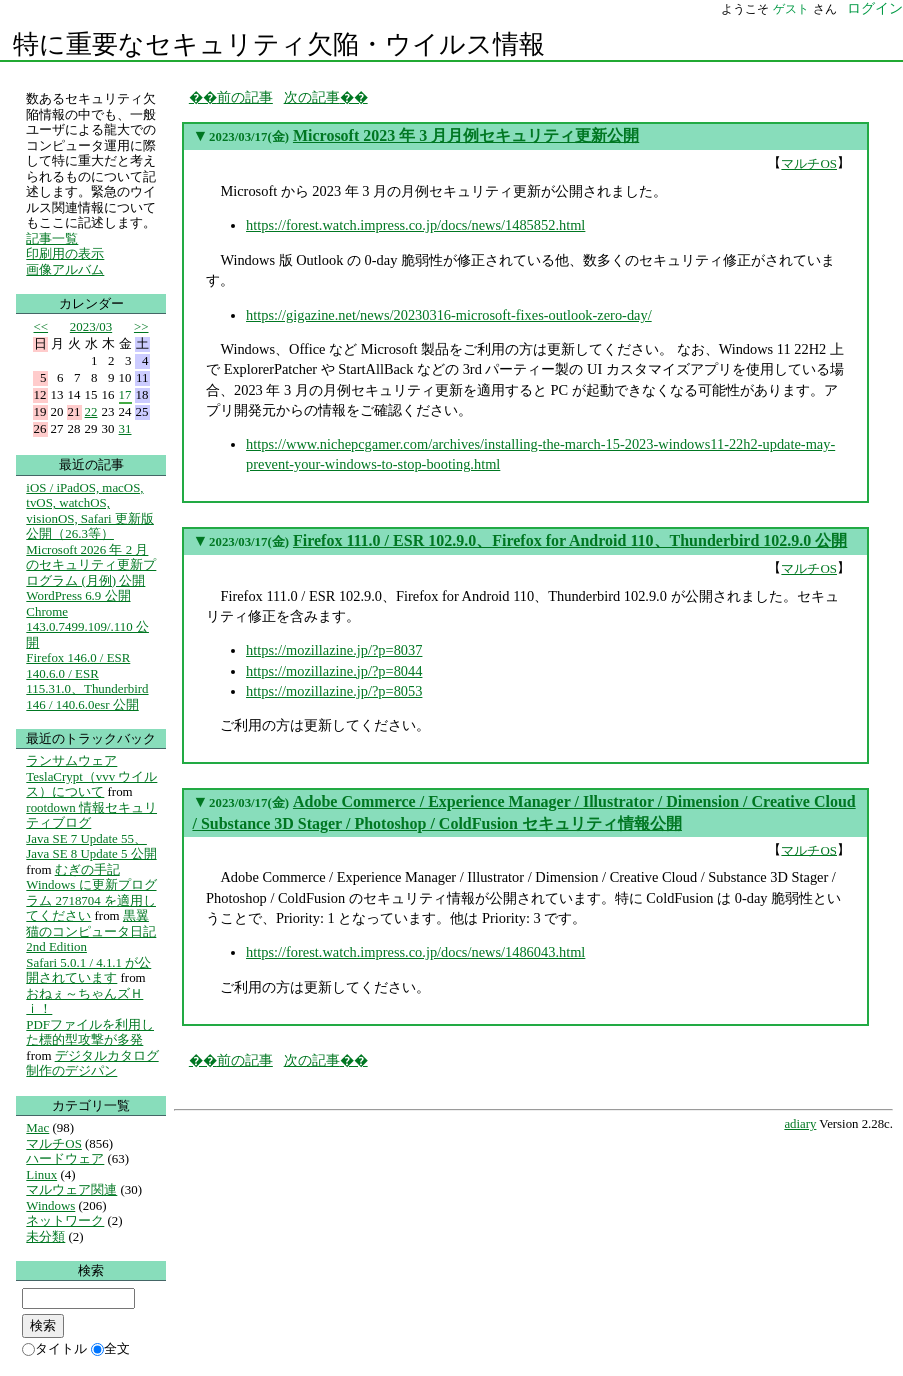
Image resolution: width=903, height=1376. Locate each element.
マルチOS (809, 163)
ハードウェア (65, 1158)
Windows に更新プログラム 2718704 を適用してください (91, 900)
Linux (41, 1174)
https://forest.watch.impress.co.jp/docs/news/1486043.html (415, 952)
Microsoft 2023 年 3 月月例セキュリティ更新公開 (466, 135)
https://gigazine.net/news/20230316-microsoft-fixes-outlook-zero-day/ (449, 315)
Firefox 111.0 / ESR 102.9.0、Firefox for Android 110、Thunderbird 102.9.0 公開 (570, 540)
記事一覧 (52, 238)
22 (91, 411)
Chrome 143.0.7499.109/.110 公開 (87, 627)
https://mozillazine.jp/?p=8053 (334, 691)
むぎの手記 (87, 869)
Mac (37, 1127)
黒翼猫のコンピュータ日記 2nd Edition (91, 931)
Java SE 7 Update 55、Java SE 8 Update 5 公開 (91, 846)
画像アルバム (65, 269)
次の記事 (312, 97)
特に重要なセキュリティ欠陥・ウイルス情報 (279, 44)
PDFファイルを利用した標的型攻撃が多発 (90, 1032)
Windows (50, 1205)
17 (125, 394)
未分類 (45, 1236)
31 (125, 428)
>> (141, 326)
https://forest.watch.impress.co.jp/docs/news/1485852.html (415, 225)
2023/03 (91, 326)
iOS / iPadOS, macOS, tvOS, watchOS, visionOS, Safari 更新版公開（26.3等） (90, 511)
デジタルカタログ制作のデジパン (92, 1063)
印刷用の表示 (65, 253)
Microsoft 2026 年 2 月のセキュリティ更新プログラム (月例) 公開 (91, 565)
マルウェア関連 (71, 1189)
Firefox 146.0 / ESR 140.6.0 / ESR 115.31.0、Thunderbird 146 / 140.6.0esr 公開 (87, 681)
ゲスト (791, 9)
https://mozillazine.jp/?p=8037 (334, 650)
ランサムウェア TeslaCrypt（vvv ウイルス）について (91, 776)
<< (41, 326)
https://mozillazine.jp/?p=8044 (334, 671)
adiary (800, 1124)
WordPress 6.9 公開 (78, 595)
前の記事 (245, 97)
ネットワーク (65, 1220)
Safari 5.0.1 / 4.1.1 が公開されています (88, 970)
